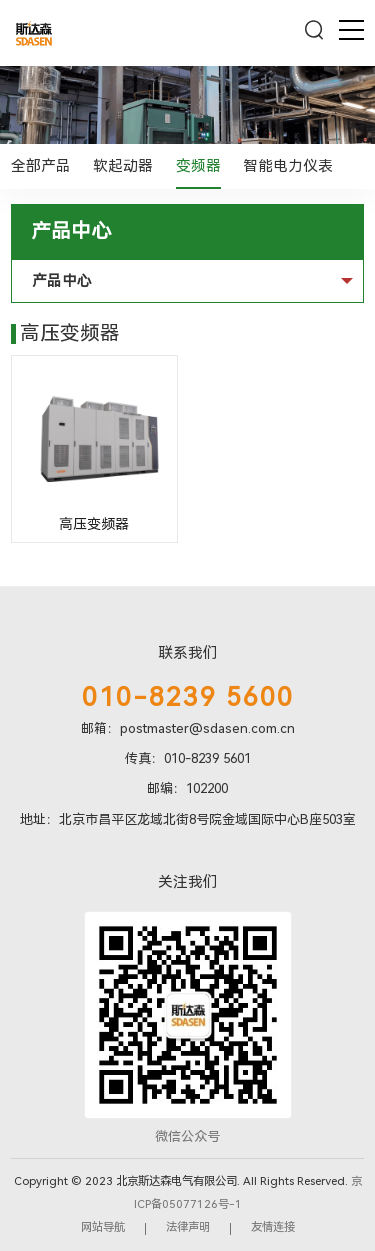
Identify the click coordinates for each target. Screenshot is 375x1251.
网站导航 (103, 1227)
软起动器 (123, 166)
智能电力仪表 (288, 166)
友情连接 (273, 1227)
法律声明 (188, 1227)
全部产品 (41, 166)
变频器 (198, 166)
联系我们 (188, 653)
